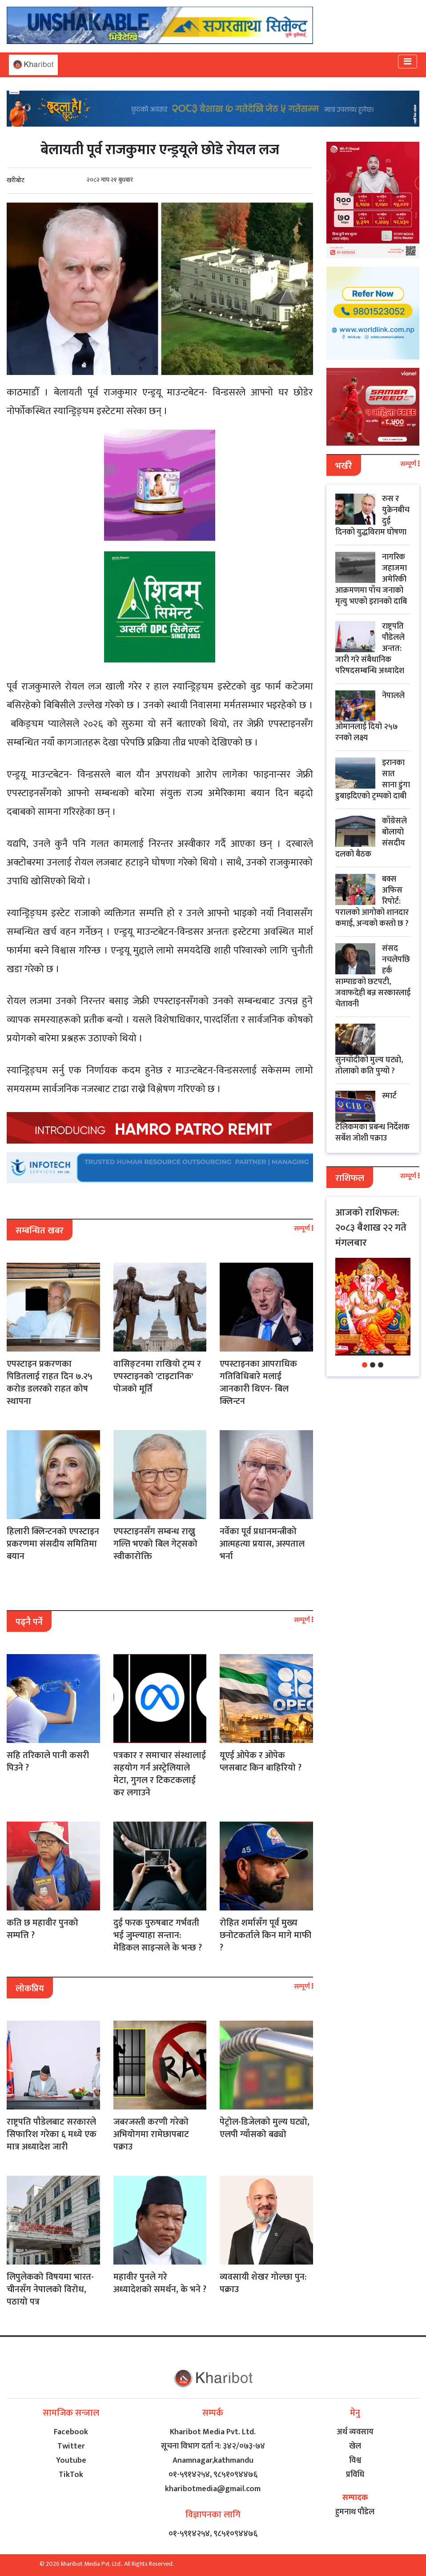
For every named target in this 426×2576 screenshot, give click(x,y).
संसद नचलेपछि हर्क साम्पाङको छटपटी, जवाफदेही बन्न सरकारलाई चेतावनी (372, 976)
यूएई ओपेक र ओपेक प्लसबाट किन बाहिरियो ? (260, 1761)
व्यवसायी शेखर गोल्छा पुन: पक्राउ (263, 2283)
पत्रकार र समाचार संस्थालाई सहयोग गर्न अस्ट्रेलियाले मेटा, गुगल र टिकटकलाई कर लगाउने (159, 1774)
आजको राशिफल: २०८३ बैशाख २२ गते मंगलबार (370, 1227)
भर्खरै (343, 466)
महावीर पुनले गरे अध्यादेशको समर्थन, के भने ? (159, 2283)
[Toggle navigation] (407, 61)
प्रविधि (355, 2474)
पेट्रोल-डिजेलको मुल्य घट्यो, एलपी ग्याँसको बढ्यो (264, 2128)
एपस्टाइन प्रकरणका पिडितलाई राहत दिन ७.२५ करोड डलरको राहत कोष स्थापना (49, 1382)
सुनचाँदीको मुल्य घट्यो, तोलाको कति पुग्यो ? (369, 1065)
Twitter (71, 2446)
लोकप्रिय (30, 1988)
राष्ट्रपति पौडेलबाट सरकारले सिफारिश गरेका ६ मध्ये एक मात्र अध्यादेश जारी (51, 2134)
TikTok (71, 2474)
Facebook (71, 2432)
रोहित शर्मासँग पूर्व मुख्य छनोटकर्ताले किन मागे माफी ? (265, 1935)
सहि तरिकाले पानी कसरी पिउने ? (48, 1761)
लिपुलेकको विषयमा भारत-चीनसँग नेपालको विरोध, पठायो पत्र (50, 2289)
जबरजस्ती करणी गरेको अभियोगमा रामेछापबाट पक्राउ (151, 2134)
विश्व (355, 2460)
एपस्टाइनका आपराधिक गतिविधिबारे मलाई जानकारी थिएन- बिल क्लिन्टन (258, 1382)
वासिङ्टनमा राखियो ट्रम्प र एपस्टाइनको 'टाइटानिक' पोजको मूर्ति (157, 1376)
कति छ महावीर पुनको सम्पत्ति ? (42, 1929)
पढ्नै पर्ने (29, 1622)
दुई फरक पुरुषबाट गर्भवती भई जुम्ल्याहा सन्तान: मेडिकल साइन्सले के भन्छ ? (157, 1935)
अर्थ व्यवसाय (355, 2432)
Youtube (71, 2460)
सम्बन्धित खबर (40, 1230)
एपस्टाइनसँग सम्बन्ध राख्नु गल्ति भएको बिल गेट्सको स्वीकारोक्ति (155, 1544)
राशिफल (349, 1178)
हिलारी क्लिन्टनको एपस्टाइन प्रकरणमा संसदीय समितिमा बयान (53, 1544)
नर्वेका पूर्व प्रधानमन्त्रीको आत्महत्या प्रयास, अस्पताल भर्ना (262, 1544)
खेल (355, 2446)
